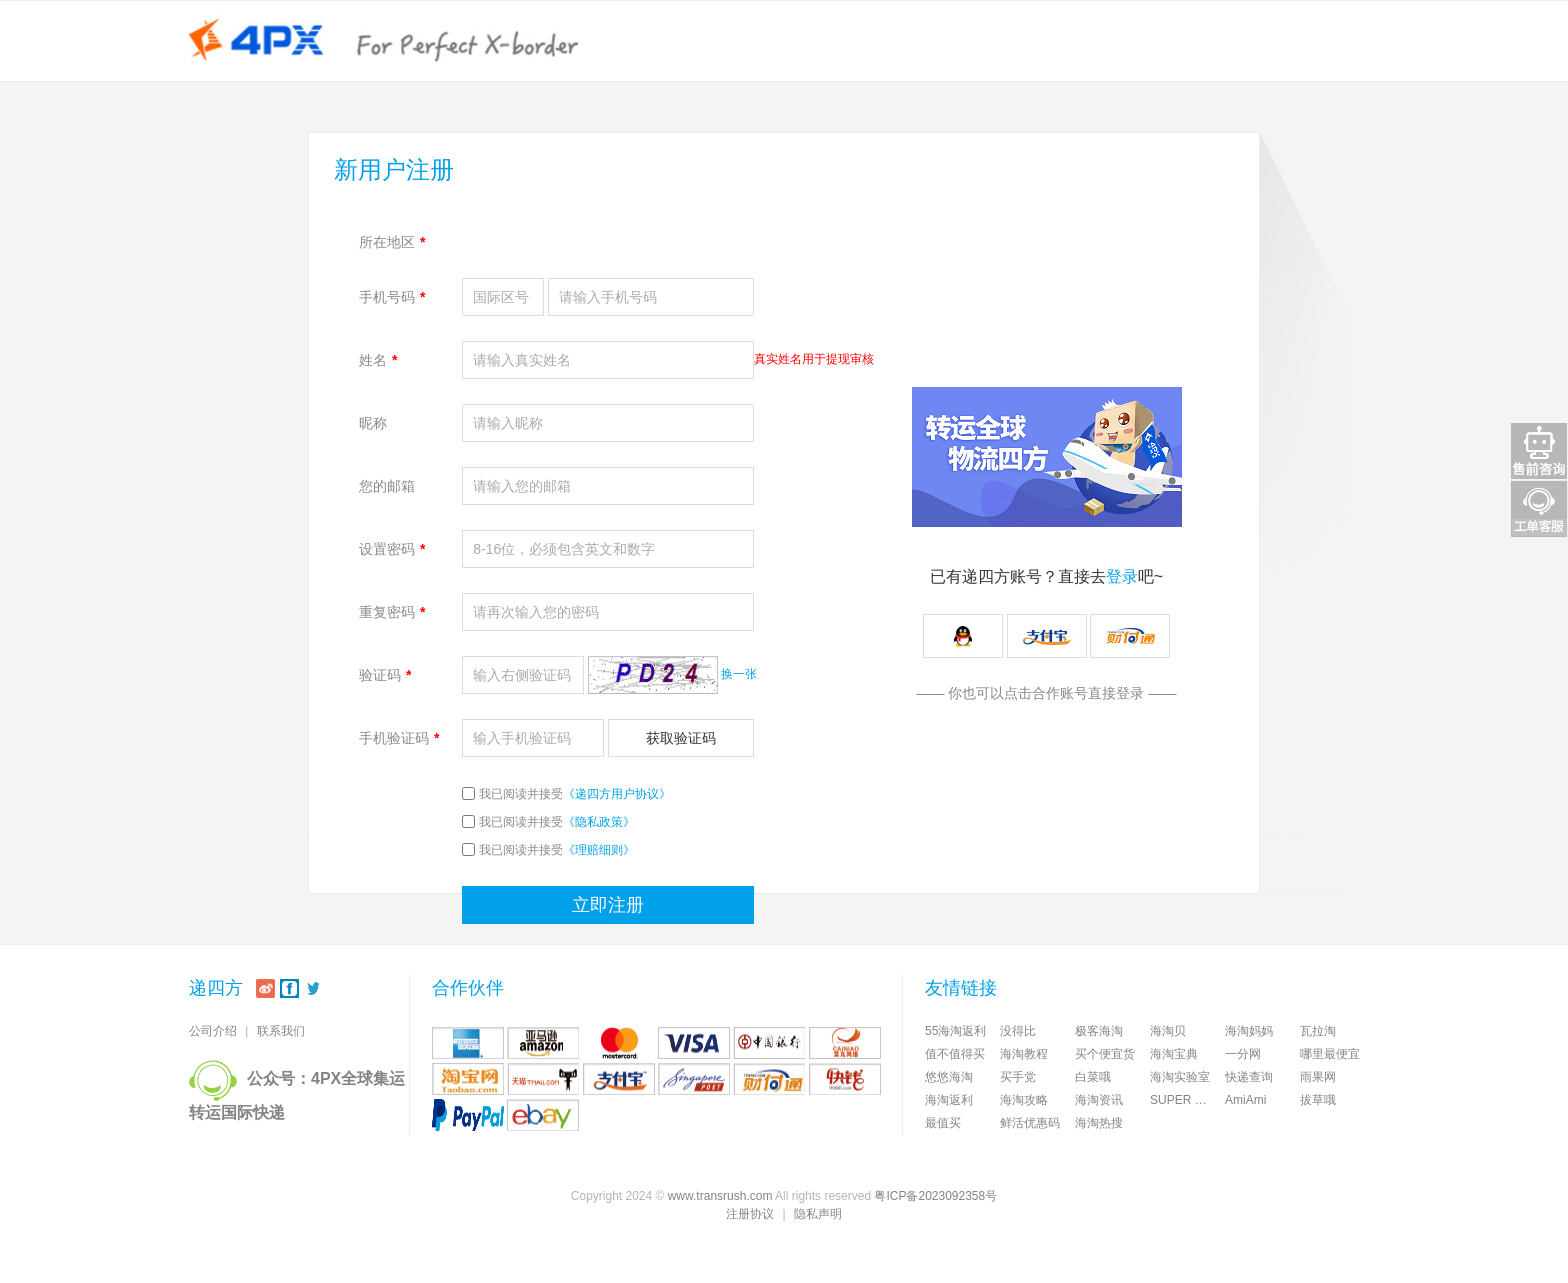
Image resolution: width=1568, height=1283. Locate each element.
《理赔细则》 (599, 850)
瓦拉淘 (1318, 1031)
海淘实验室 (1180, 1077)
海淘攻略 (1024, 1100)
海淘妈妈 (1249, 1031)
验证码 (385, 675)
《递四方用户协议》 (617, 794)
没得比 (1018, 1031)
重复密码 (392, 612)
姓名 (378, 360)
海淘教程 (1024, 1054)
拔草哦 (1318, 1100)
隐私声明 (818, 1214)
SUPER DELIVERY (1187, 1100)
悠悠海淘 (949, 1077)
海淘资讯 (1099, 1100)
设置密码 (392, 549)
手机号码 (392, 297)
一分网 (1243, 1054)
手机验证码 (399, 738)
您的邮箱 (387, 486)
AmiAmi (1245, 1100)
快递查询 (1249, 1077)
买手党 (1018, 1077)
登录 (1122, 576)
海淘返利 (949, 1100)
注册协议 (750, 1214)
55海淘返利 (955, 1031)
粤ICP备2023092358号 (935, 1196)
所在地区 (392, 242)
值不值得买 (955, 1054)
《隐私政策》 (599, 822)
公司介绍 (213, 1031)
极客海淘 (1099, 1031)
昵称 (373, 423)
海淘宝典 (1174, 1054)
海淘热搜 (1099, 1123)
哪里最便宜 (1330, 1054)
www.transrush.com (720, 1196)
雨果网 (1318, 1077)
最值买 (943, 1123)
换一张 (739, 674)
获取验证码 (681, 738)
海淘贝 (1168, 1031)
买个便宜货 (1105, 1054)
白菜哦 (1093, 1077)
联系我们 (281, 1031)
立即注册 (608, 905)
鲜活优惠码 (1030, 1123)
